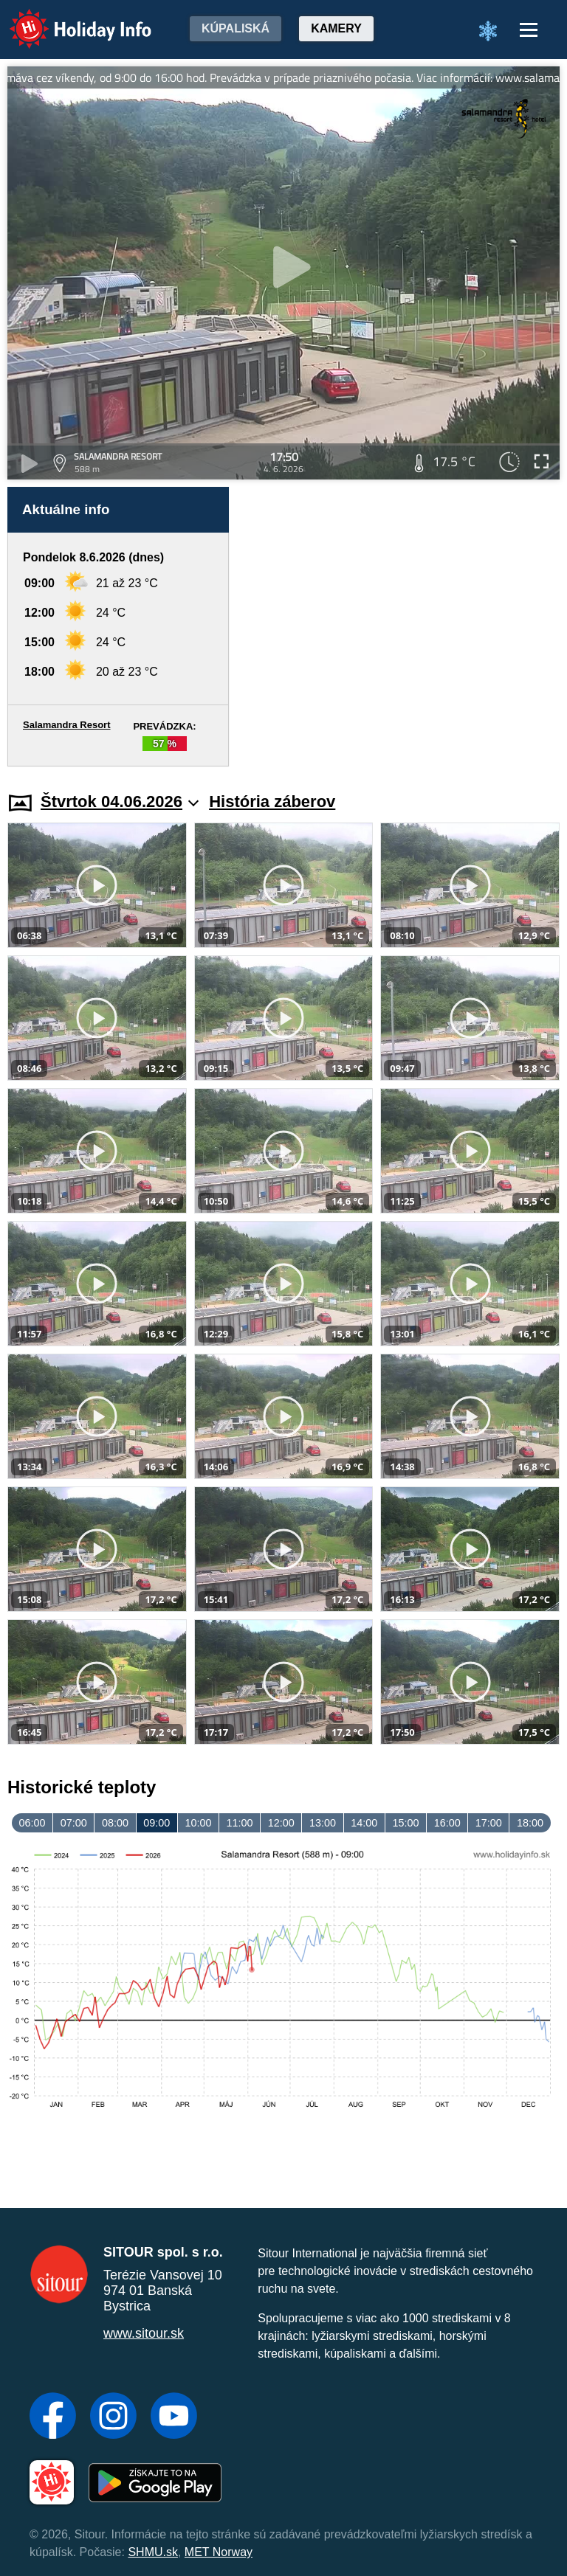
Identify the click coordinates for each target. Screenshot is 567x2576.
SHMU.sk (153, 2552)
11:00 (240, 1823)
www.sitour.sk (143, 2333)
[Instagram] (113, 2417)
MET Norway (218, 2552)
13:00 (322, 1823)
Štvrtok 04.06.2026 (120, 801)
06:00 (32, 1823)
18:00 (530, 1823)
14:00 (364, 1823)
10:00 (198, 1823)
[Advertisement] (402, 626)
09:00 (156, 1823)
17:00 (488, 1823)
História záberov (272, 801)
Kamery (336, 28)
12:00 (281, 1823)
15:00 (405, 1823)
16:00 (447, 1823)
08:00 (115, 1823)
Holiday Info (66, 18)
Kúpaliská (235, 28)
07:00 (74, 1823)
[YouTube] (174, 2417)
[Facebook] (53, 2417)
